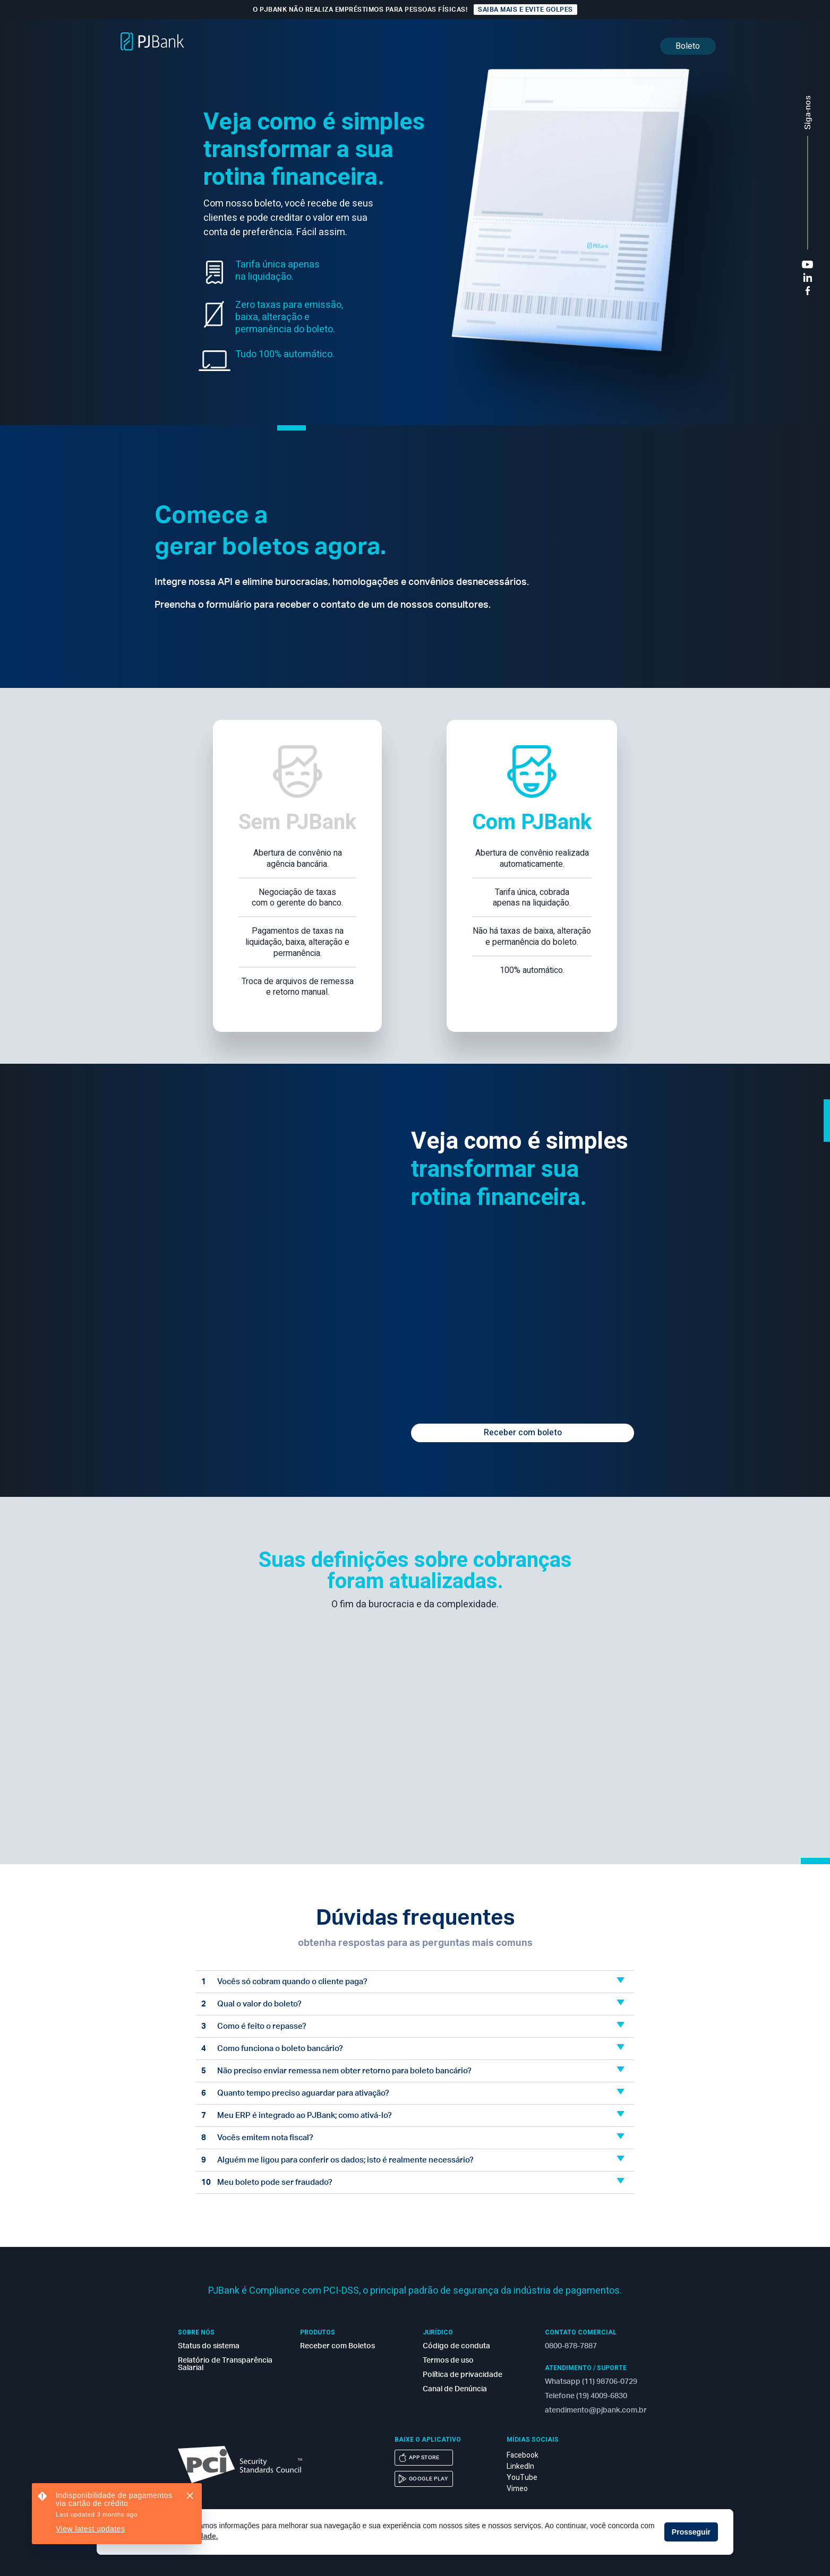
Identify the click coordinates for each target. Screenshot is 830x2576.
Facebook (522, 2455)
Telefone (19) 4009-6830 (586, 2396)
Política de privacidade (462, 2375)
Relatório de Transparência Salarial (225, 2364)
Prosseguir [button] (691, 2532)
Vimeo (517, 2488)
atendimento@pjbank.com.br (595, 2410)
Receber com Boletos (337, 2346)
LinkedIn (520, 2466)
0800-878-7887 (571, 2346)
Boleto (687, 46)
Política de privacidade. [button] (176, 2536)
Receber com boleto (523, 1432)
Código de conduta (456, 2346)
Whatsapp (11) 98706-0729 (591, 2381)
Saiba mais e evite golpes (525, 9)
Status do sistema (208, 2346)
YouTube (522, 2477)
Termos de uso (448, 2360)
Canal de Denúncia (455, 2389)
